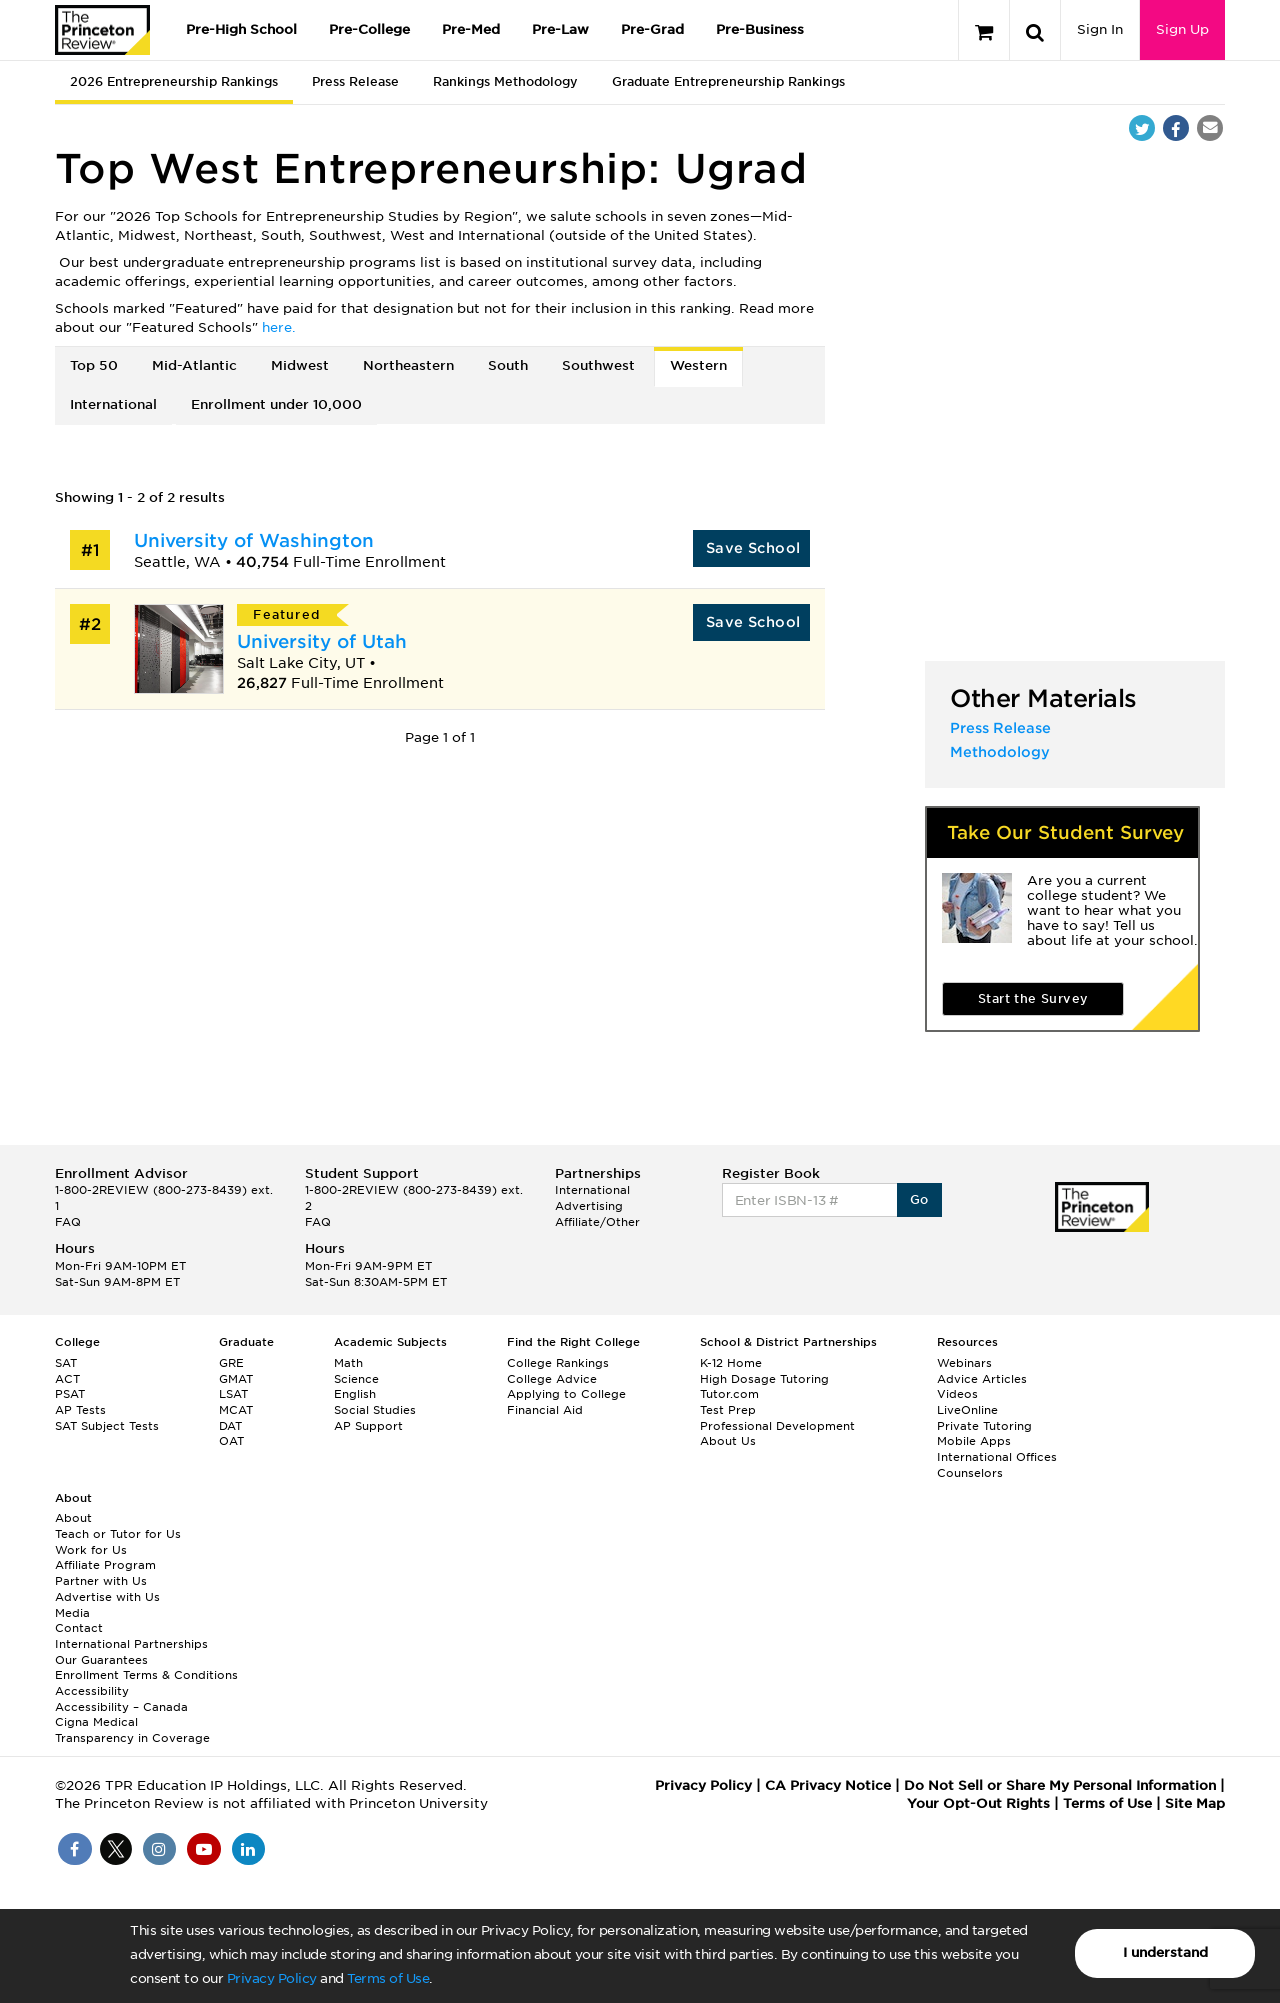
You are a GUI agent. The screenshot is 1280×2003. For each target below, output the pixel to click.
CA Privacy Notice (828, 1785)
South (508, 365)
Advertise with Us (107, 1597)
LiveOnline (967, 1410)
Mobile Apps (974, 1441)
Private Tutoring (984, 1426)
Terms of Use (388, 1978)
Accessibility (92, 1691)
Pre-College (369, 29)
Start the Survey (1033, 998)
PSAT (70, 1394)
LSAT (233, 1394)
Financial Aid (545, 1410)
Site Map (1195, 1803)
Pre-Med (471, 29)
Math (348, 1363)
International (113, 404)
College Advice (552, 1379)
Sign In (1100, 29)
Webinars (964, 1363)
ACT (67, 1379)
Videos (957, 1394)
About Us (728, 1441)
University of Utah (322, 641)
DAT (230, 1426)
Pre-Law (560, 29)
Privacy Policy (272, 1978)
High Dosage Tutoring (764, 1379)
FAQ (68, 1222)
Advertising (589, 1206)
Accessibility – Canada (121, 1707)
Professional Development (777, 1426)
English (355, 1394)
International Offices (997, 1457)
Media (72, 1613)
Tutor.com (729, 1394)
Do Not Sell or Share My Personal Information (1060, 1785)
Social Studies (375, 1410)
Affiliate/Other (597, 1222)
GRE (231, 1363)
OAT (231, 1441)
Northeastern (408, 365)
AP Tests (80, 1410)
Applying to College (566, 1394)
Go (919, 1199)
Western (698, 365)
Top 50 (94, 365)
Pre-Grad (652, 29)
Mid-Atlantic (194, 365)
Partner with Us (101, 1581)
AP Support (368, 1426)
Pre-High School (241, 29)
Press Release (355, 81)
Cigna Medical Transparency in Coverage (132, 1730)
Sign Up (1182, 29)
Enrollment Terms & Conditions (146, 1675)
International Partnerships (131, 1644)
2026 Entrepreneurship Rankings (174, 81)
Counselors (970, 1473)
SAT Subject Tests (107, 1426)
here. (279, 327)
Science (356, 1379)
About (73, 1518)
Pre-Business (760, 29)
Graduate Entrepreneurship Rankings (728, 81)
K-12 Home (731, 1363)
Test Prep (728, 1410)
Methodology (1000, 752)
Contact (79, 1628)
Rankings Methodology (505, 81)
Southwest (598, 365)
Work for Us (91, 1550)
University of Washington (254, 540)
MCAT (236, 1410)
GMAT (236, 1379)
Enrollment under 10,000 (276, 404)
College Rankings (558, 1363)
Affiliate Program (105, 1565)
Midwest (300, 365)
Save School (753, 548)
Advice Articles (982, 1379)
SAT (66, 1363)
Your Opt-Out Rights (978, 1803)
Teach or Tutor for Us (118, 1534)
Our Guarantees (101, 1660)
